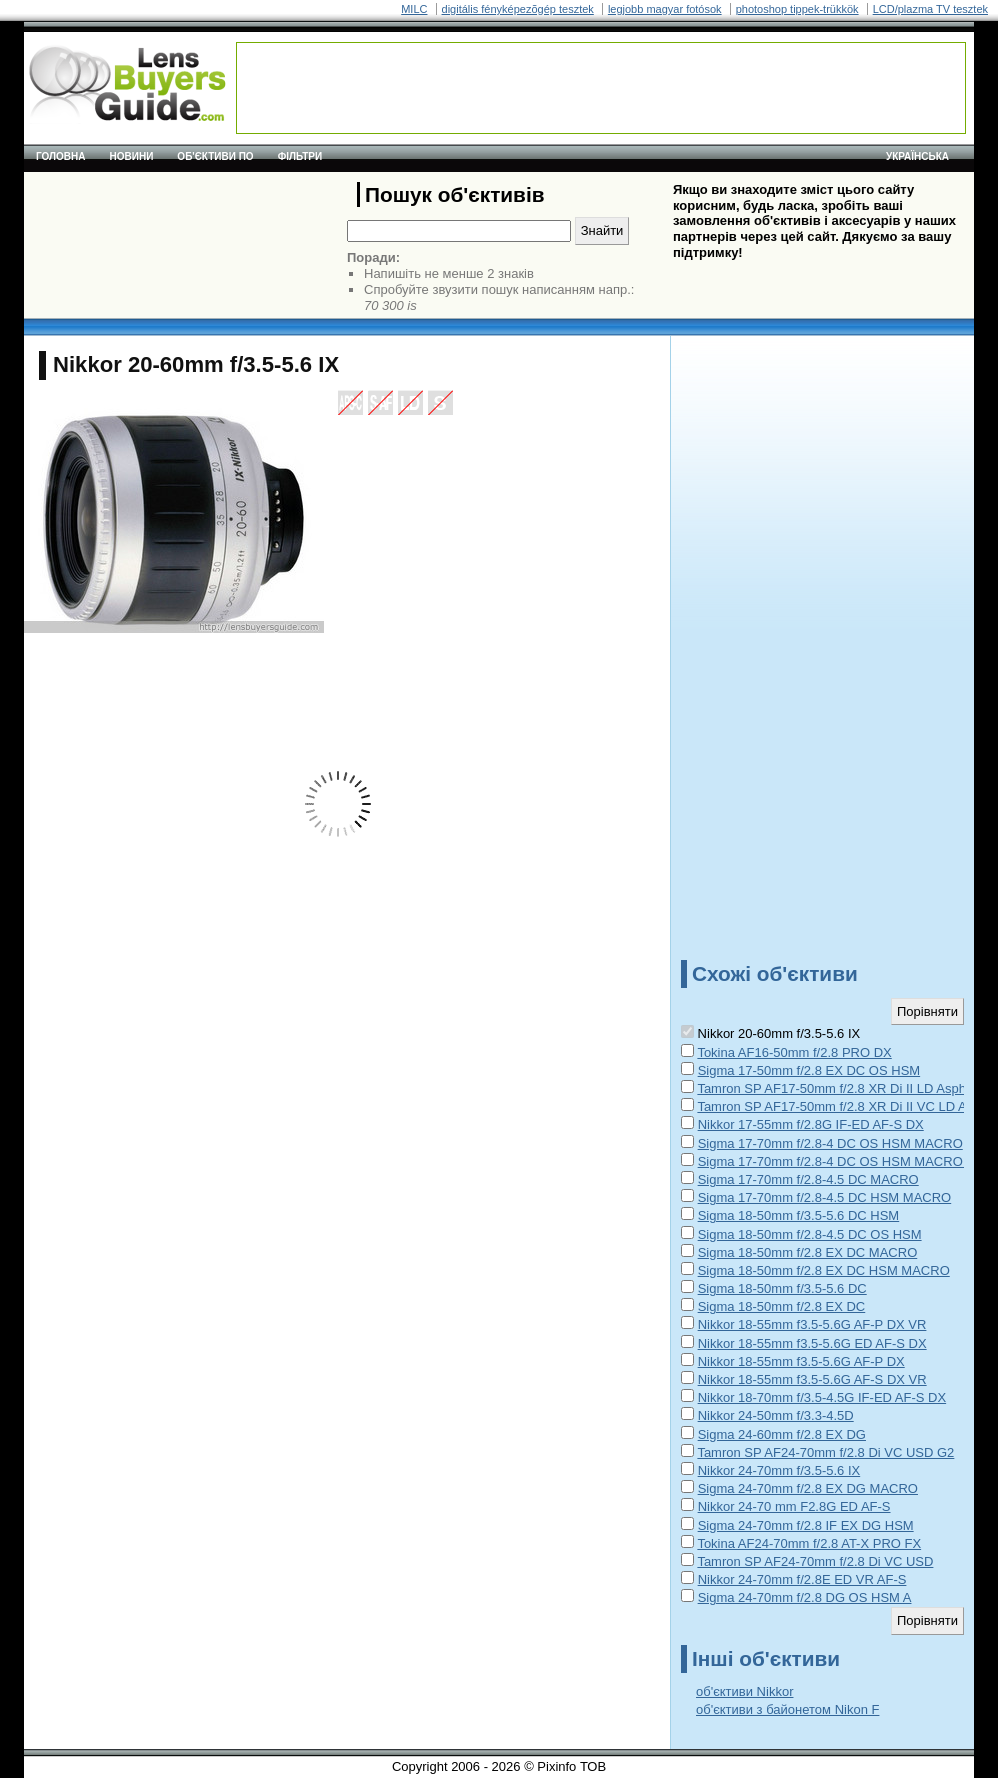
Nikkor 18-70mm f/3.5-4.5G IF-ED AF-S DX (822, 1397)
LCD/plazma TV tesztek (930, 9)
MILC (414, 9)
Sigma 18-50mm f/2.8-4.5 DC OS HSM (810, 1234)
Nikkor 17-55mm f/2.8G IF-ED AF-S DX (811, 1124)
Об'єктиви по (215, 156)
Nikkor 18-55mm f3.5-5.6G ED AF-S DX (812, 1343)
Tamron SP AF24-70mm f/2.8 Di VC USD (815, 1561)
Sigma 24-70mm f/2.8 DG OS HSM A (805, 1597)
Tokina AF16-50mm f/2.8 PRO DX (794, 1052)
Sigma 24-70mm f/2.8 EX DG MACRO (808, 1488)
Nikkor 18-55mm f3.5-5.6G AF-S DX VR (812, 1379)
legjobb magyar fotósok (665, 9)
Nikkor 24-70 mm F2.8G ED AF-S (794, 1506)
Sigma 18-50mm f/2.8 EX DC (782, 1306)
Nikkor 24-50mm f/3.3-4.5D (776, 1415)
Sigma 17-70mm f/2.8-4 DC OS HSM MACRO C (837, 1161)
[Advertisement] (601, 88)
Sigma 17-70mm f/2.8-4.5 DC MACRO (808, 1179)
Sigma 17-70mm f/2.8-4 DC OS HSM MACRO (830, 1143)
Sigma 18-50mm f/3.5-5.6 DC (782, 1288)
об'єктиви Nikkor (744, 1691)
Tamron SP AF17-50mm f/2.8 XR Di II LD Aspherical (847, 1088)
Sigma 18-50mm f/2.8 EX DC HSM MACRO (824, 1270)
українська (917, 156)
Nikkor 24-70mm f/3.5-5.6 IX (779, 1470)
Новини (132, 156)
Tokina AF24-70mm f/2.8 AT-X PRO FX (809, 1543)
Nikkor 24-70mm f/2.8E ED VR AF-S (802, 1579)
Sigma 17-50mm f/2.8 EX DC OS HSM (809, 1070)
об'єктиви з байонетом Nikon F (787, 1709)
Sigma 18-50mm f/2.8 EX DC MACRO (808, 1252)
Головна (61, 156)
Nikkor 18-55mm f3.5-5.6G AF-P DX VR (812, 1324)
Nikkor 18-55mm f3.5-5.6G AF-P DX (801, 1361)
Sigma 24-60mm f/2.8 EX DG (782, 1434)
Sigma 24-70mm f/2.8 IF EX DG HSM (806, 1525)
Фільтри (300, 156)
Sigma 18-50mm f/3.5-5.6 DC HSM (799, 1215)
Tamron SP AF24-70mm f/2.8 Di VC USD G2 (825, 1452)
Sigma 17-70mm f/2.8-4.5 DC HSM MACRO (825, 1197)
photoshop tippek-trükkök (797, 9)
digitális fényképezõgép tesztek (518, 9)
